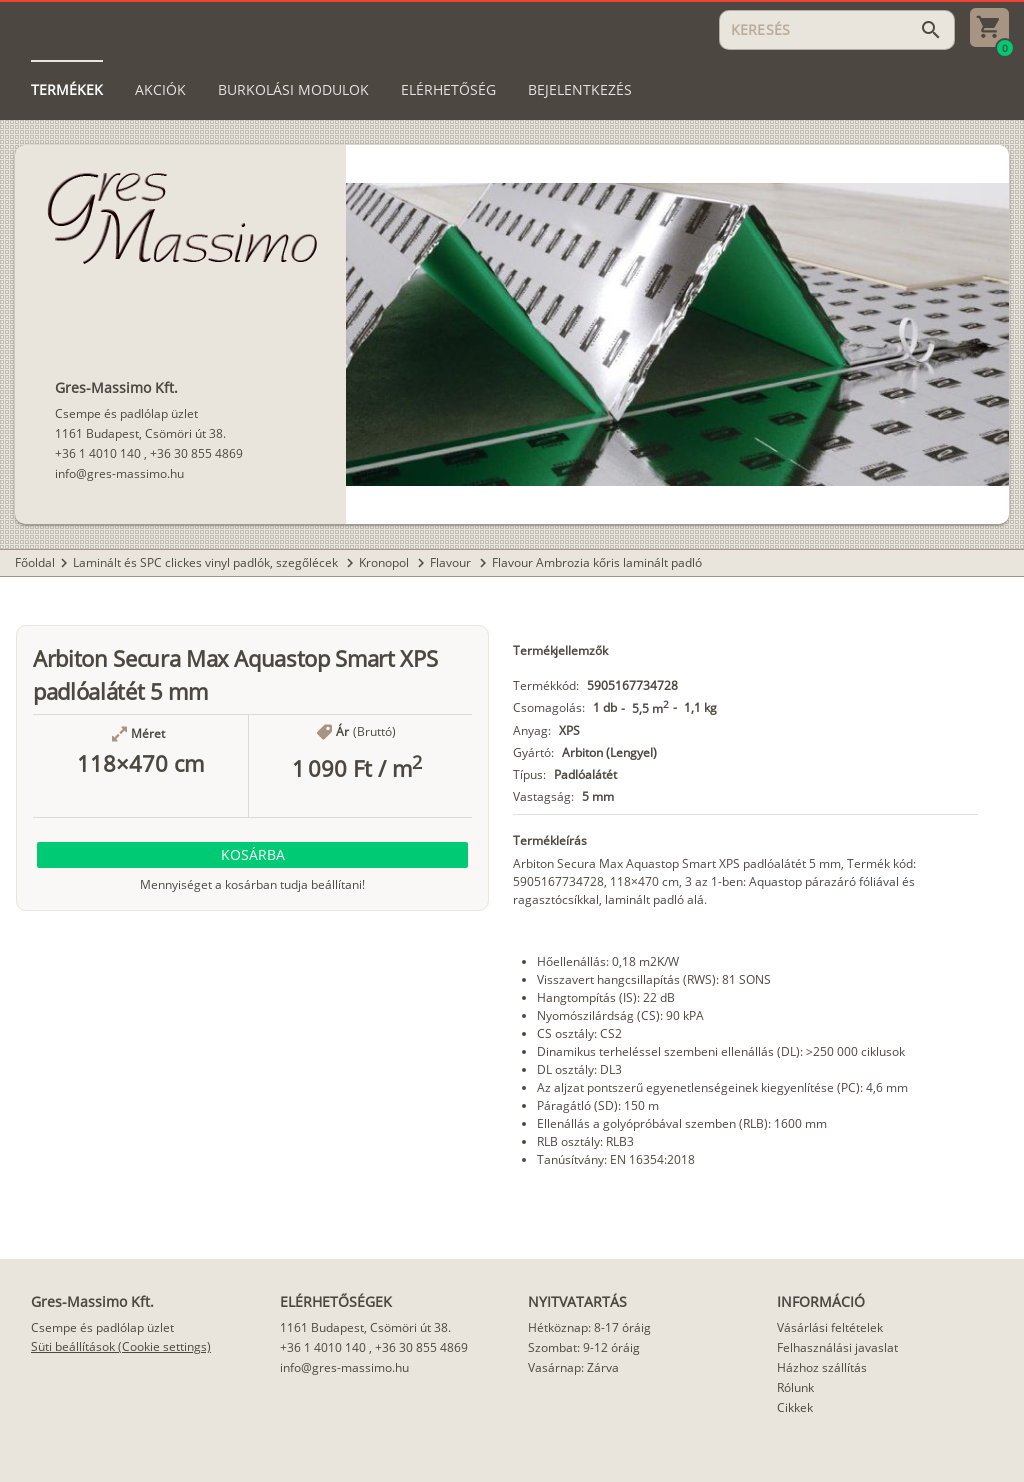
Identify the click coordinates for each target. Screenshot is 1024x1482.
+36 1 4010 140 (98, 453)
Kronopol (385, 562)
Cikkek (795, 1407)
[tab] (67, 90)
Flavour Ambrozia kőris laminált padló (597, 562)
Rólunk (795, 1387)
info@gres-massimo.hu (119, 473)
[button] (252, 855)
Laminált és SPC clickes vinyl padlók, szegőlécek (207, 562)
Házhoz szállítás (822, 1367)
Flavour (452, 562)
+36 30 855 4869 (196, 453)
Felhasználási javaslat (837, 1347)
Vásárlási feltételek (830, 1327)
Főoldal (35, 562)
